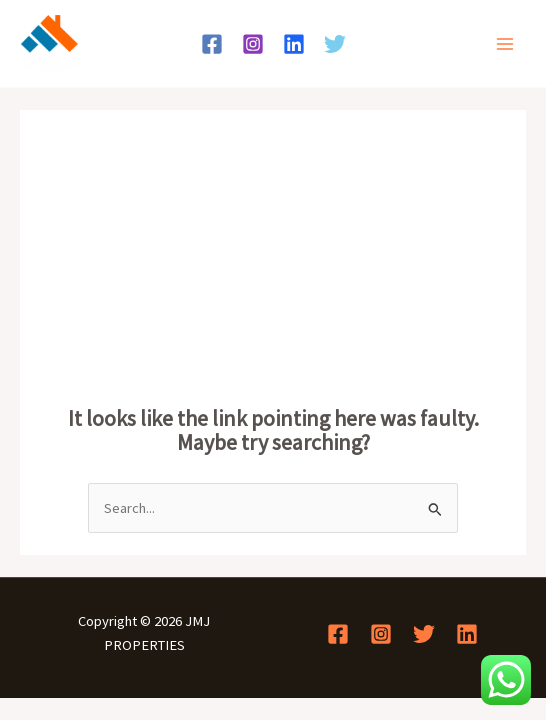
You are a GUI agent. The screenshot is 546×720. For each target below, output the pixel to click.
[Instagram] (253, 44)
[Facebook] (212, 44)
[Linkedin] (294, 44)
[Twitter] (335, 44)
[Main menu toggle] (505, 44)
